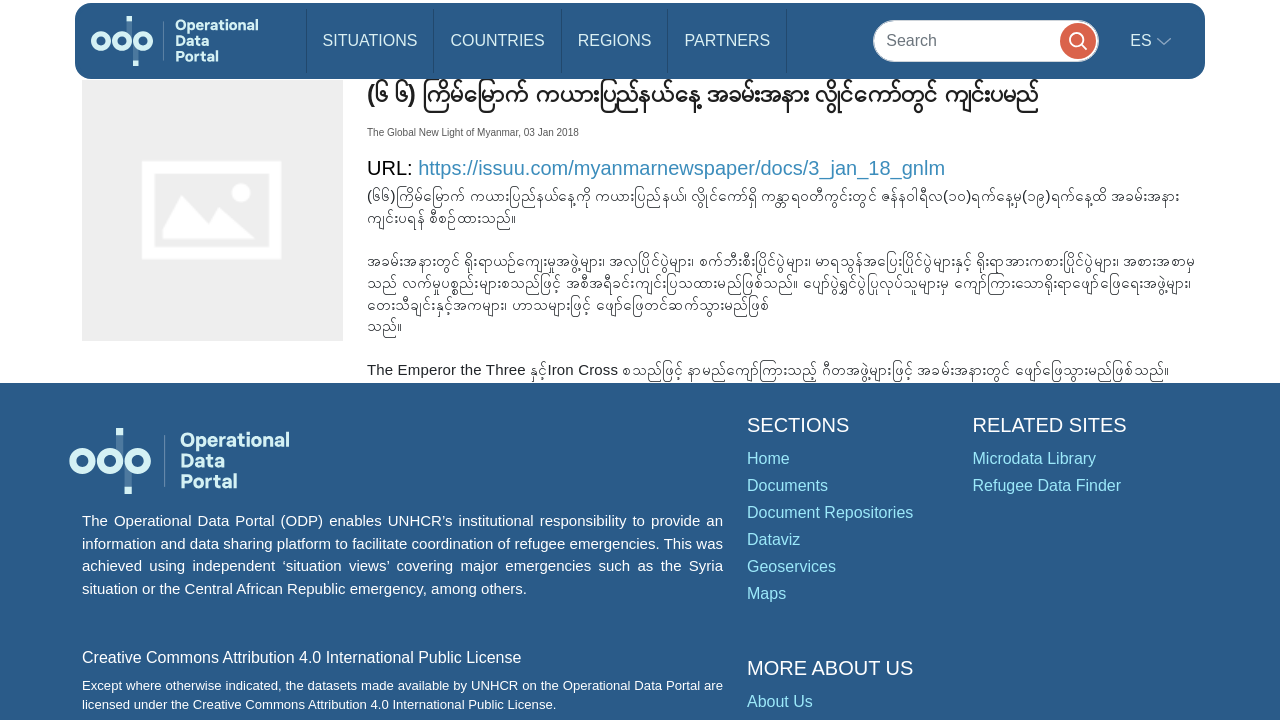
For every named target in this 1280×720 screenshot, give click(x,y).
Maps (766, 593)
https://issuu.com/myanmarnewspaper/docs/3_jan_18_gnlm (681, 168)
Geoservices (791, 566)
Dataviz (773, 539)
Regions (615, 40)
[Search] (986, 40)
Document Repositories (830, 512)
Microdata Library (1035, 458)
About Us (780, 701)
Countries (497, 40)
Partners (727, 40)
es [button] (1143, 40)
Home (768, 458)
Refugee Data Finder (1047, 485)
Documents (787, 485)
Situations (370, 40)
